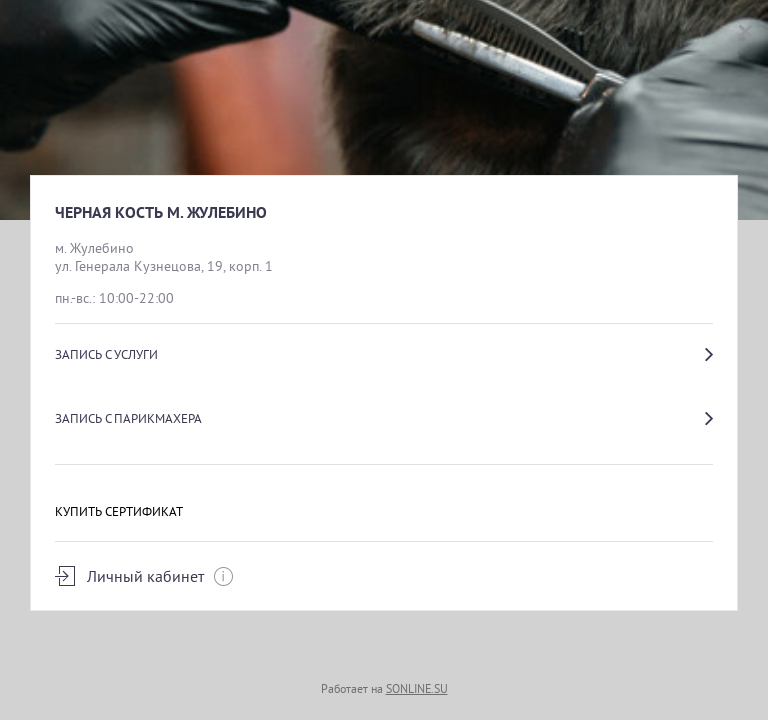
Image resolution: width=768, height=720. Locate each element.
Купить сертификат (119, 511)
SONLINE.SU (417, 688)
